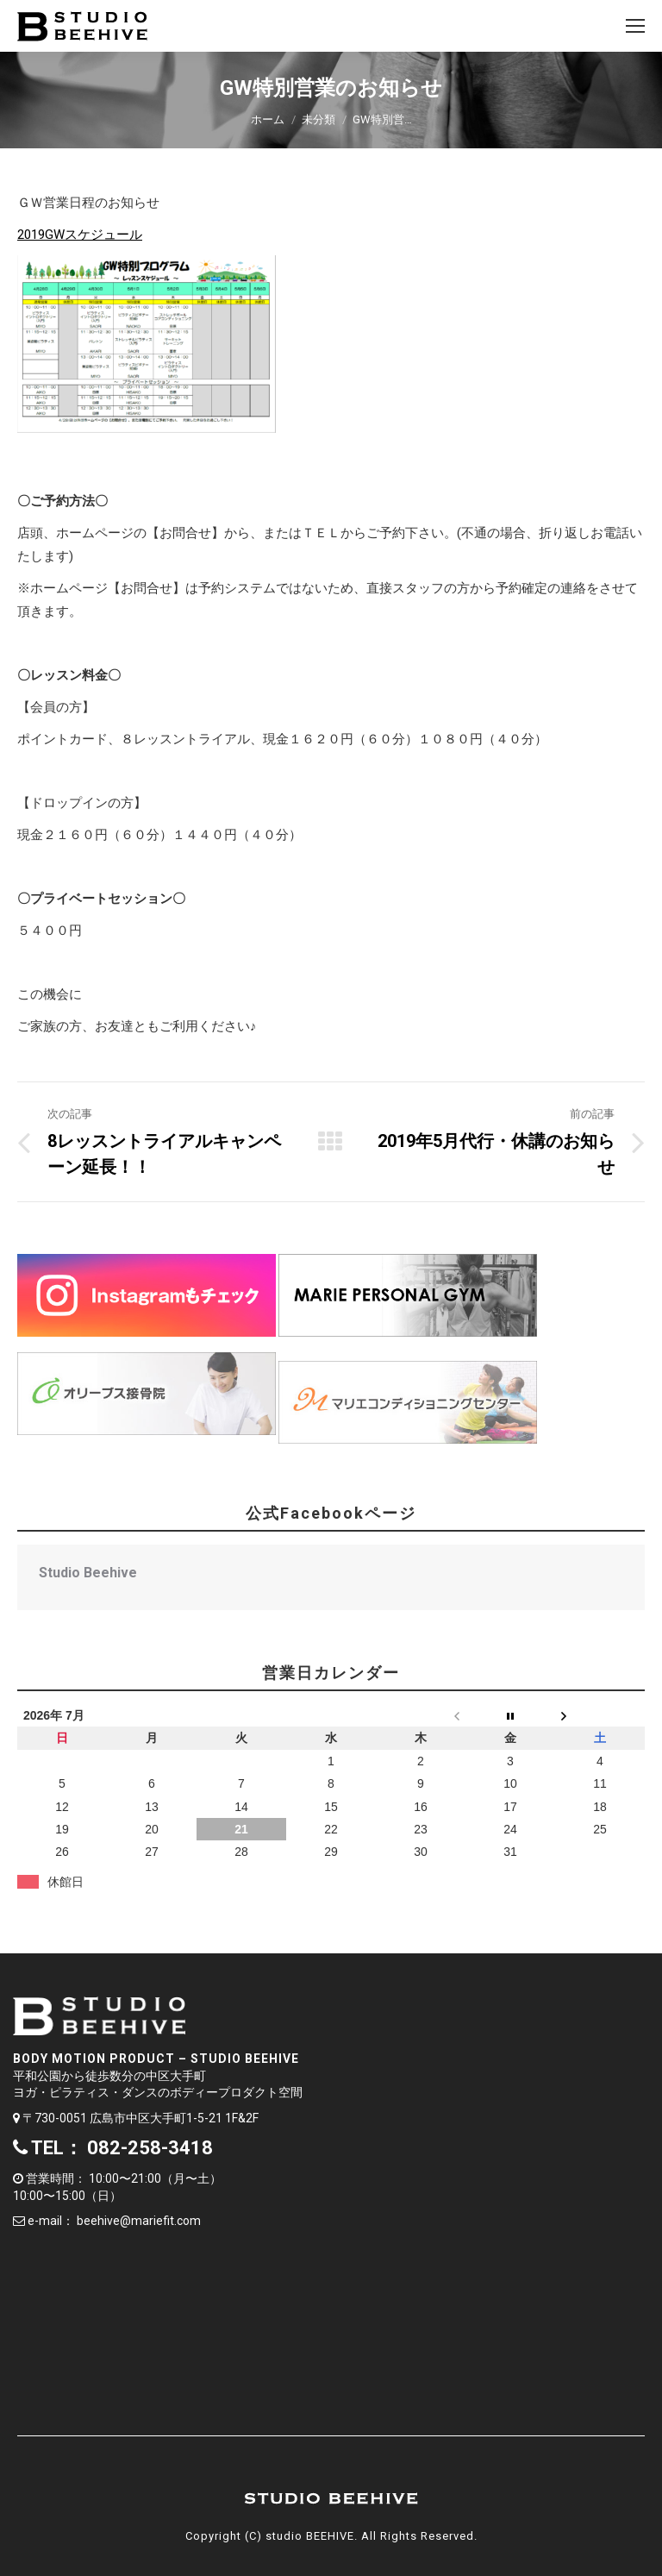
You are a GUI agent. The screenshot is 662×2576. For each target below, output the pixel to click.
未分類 (318, 119)
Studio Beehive (88, 1572)
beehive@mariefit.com (139, 2221)
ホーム (267, 119)
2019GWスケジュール (79, 234)
